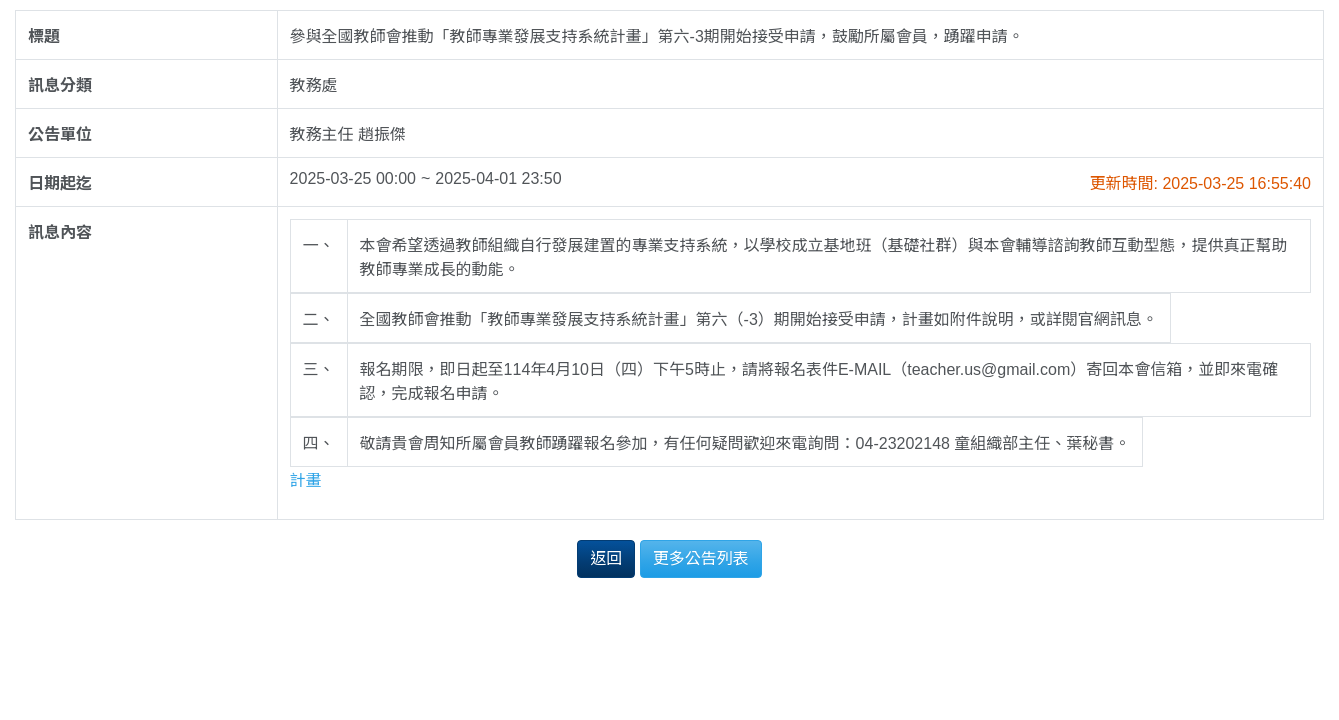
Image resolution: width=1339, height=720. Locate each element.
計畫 (306, 480)
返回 (606, 558)
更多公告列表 (701, 558)
